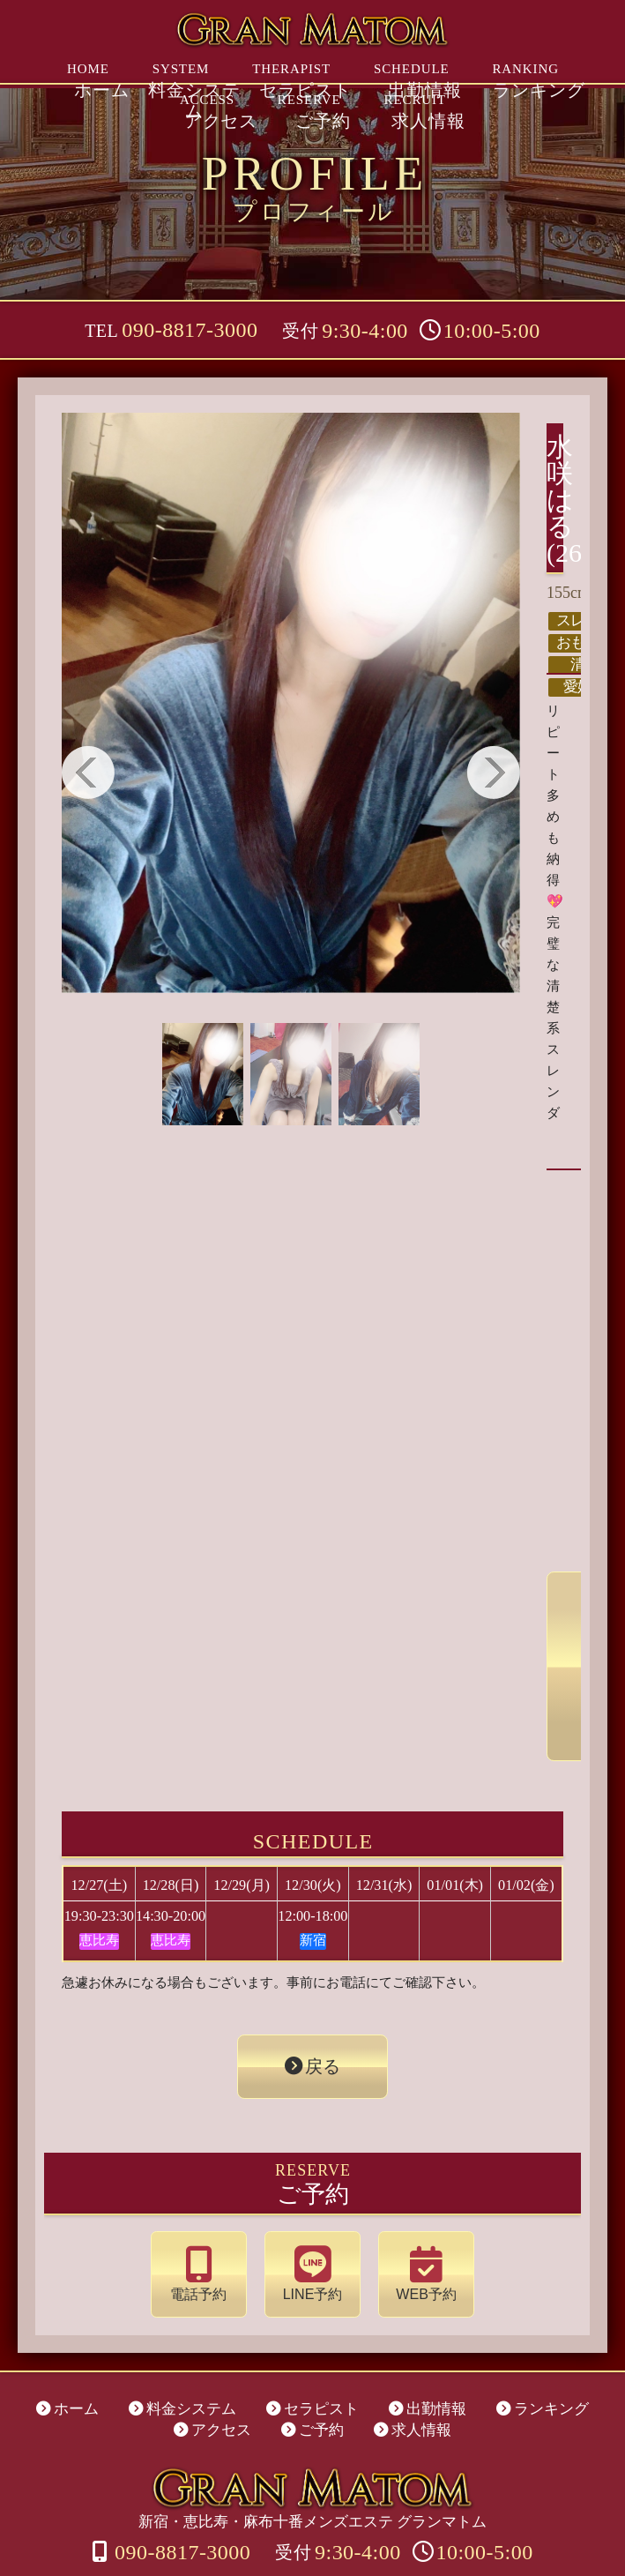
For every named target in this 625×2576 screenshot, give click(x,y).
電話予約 (217, 2222)
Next (493, 772)
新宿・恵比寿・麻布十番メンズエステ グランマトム (312, 2440)
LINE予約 (313, 2222)
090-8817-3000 (189, 329)
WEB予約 (409, 2222)
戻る (321, 2028)
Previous (88, 772)
